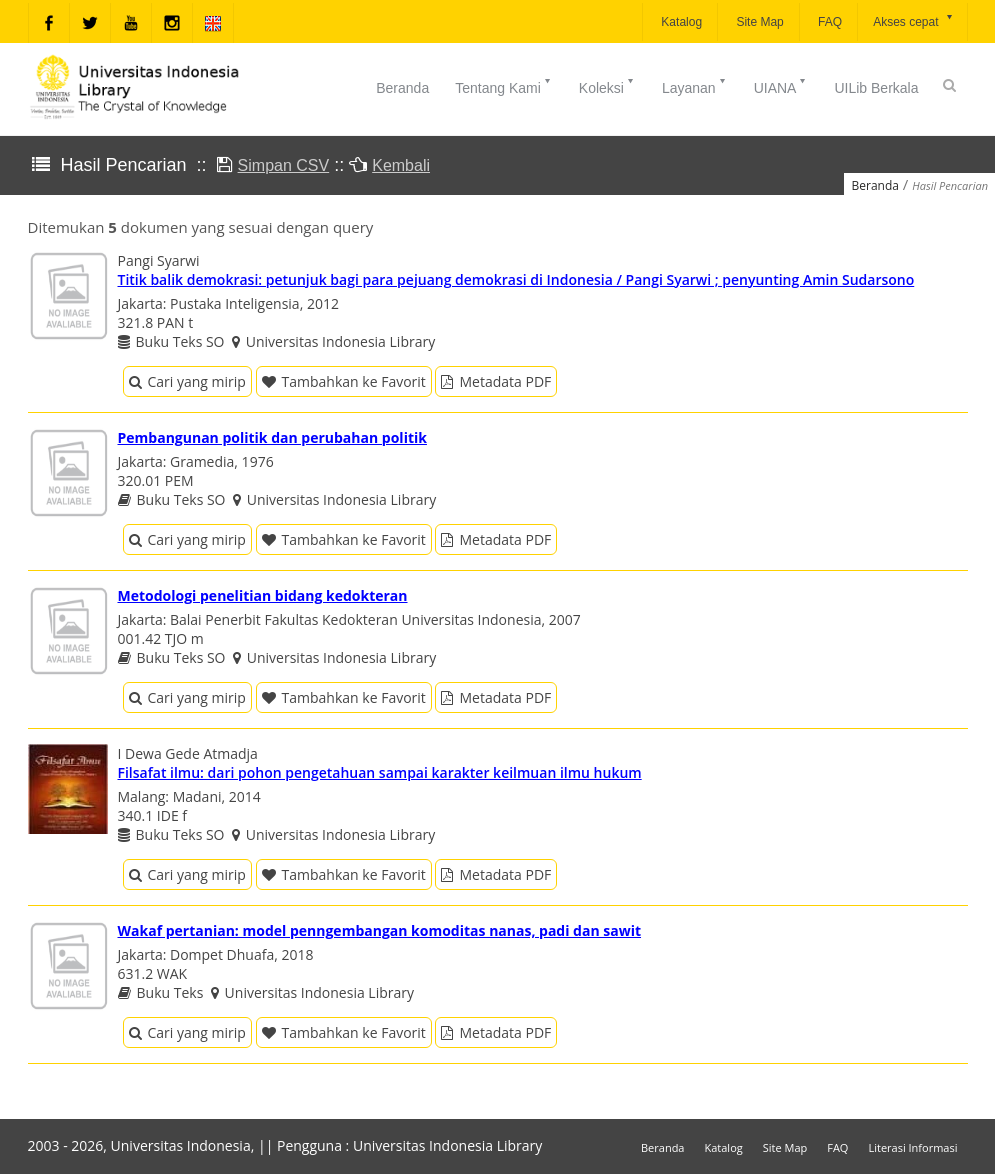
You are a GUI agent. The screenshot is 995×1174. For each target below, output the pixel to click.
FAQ (828, 22)
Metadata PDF (496, 381)
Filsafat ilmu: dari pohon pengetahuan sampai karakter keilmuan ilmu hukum (380, 772)
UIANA (781, 86)
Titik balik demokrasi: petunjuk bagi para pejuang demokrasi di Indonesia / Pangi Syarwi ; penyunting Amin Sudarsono (516, 279)
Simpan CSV (284, 165)
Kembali (401, 165)
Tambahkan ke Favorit (344, 381)
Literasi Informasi (912, 1147)
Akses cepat (913, 20)
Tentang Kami (504, 86)
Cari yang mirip (187, 381)
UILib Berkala (876, 88)
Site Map (758, 22)
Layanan (695, 86)
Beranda (402, 88)
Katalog (680, 22)
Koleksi (607, 86)
